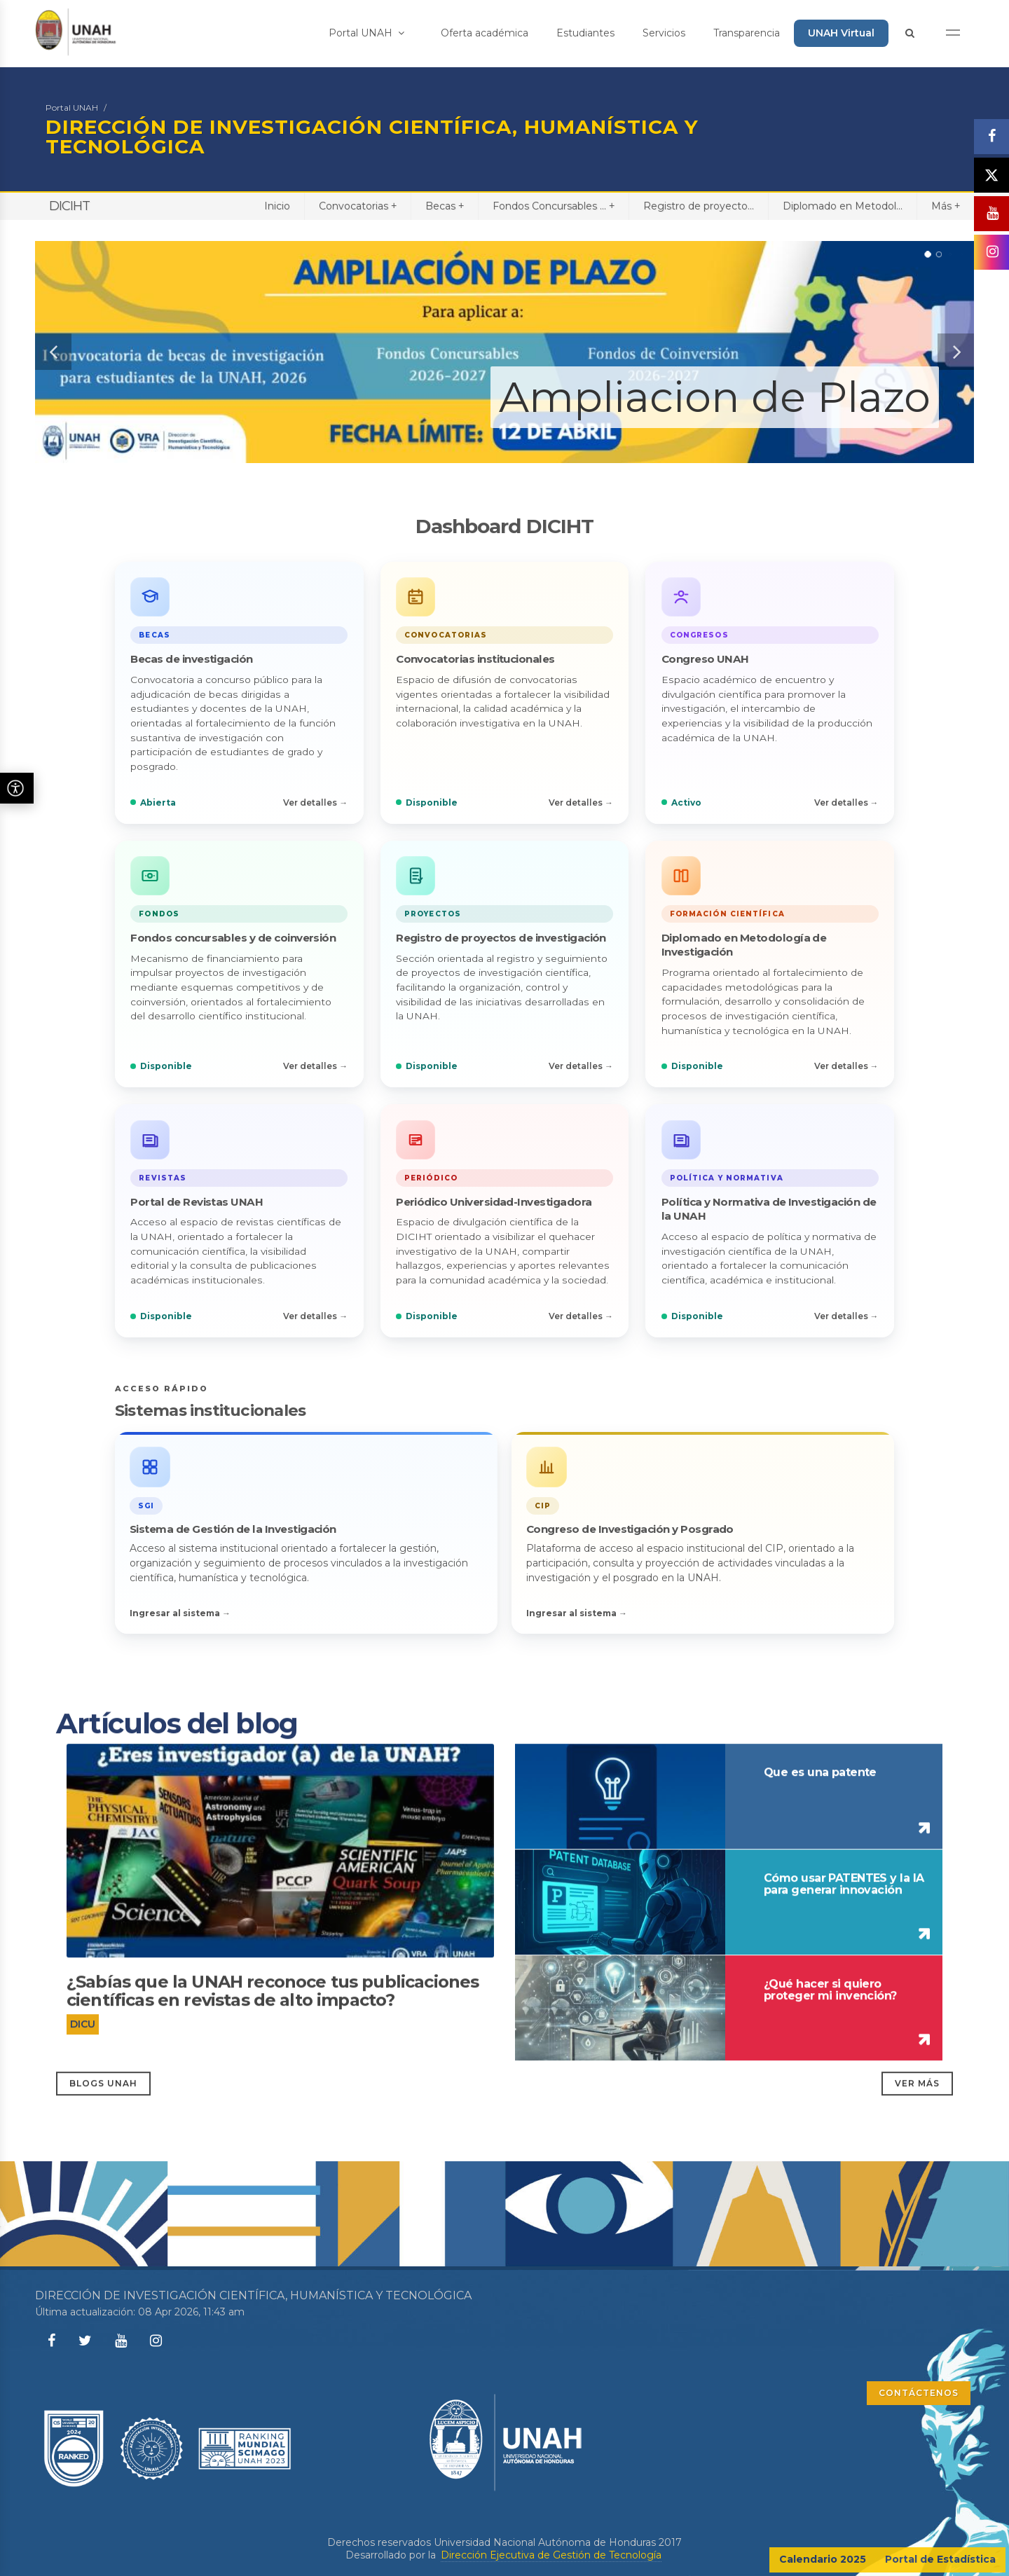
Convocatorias (358, 205)
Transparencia (746, 33)
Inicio (277, 206)
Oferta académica (484, 33)
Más (945, 205)
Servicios (664, 33)
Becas (444, 205)
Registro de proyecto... (698, 206)
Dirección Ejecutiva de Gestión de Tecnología (551, 2555)
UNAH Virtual (841, 33)
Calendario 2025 (822, 2559)
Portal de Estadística (940, 2559)
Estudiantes (585, 33)
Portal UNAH (366, 33)
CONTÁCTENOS (919, 2393)
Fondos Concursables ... (554, 205)
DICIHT (69, 206)
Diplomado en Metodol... (842, 206)
